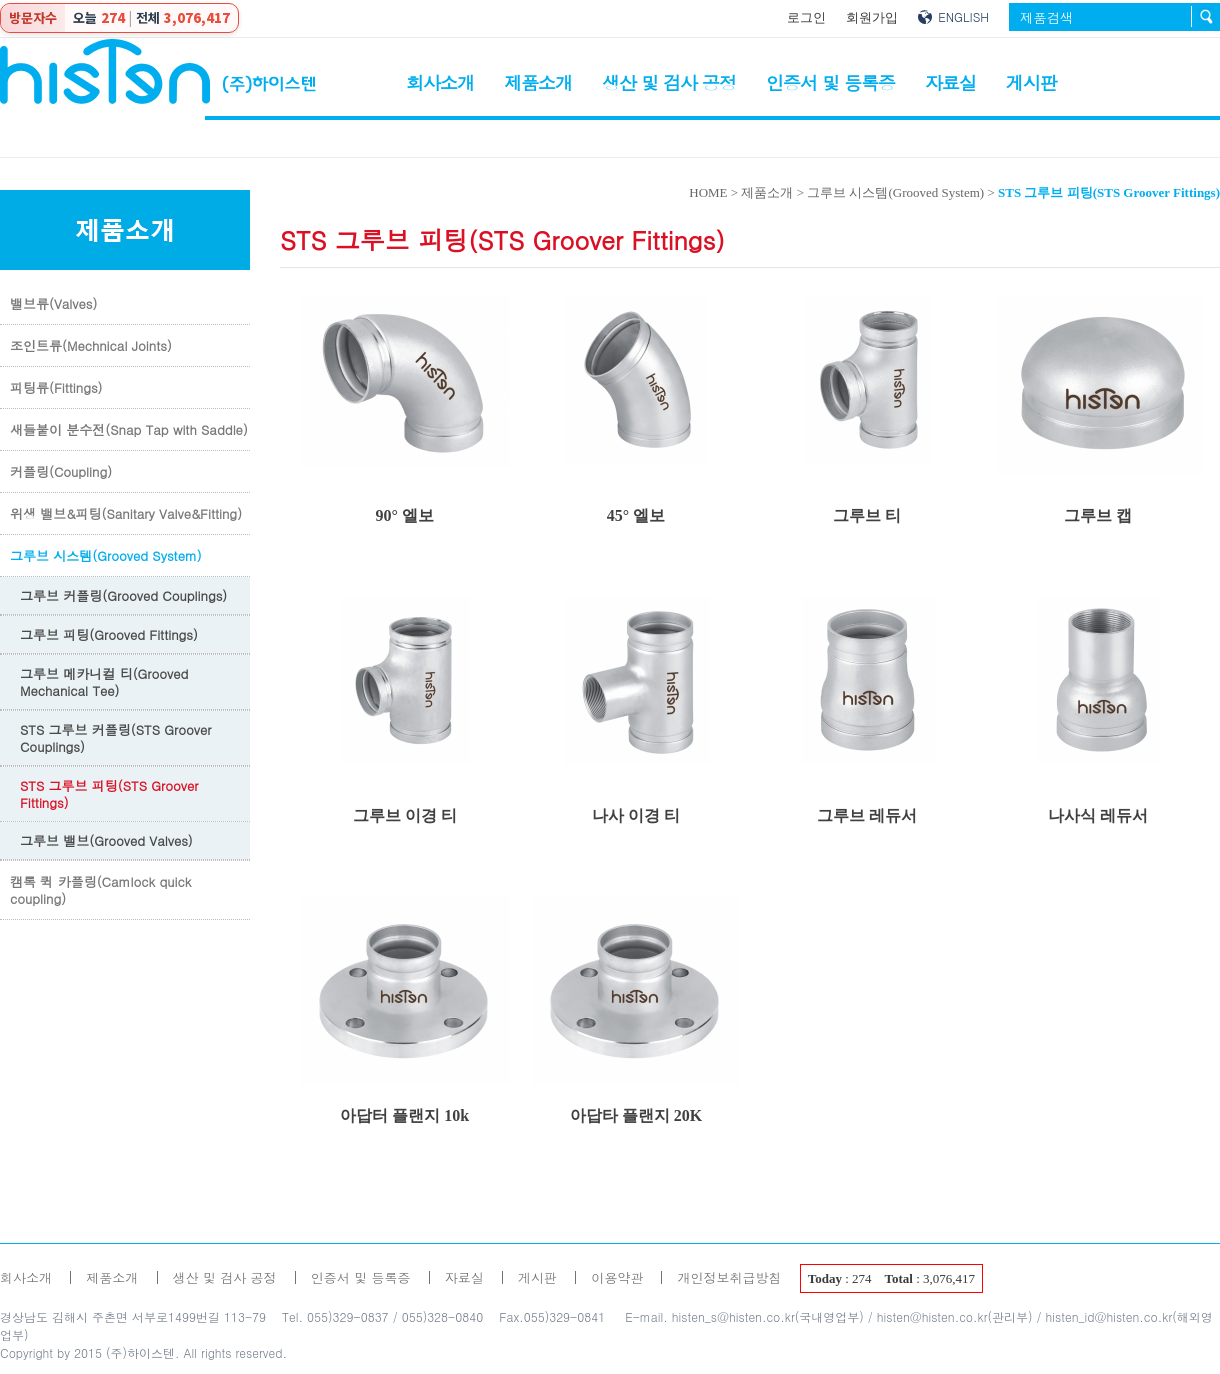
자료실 (950, 82)
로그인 (806, 17)
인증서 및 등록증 (830, 82)
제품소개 (538, 82)
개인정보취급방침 (729, 1277)
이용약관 (617, 1277)
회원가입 (872, 17)
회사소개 (440, 82)
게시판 (1031, 82)
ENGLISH (963, 16)
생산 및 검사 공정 (669, 82)
